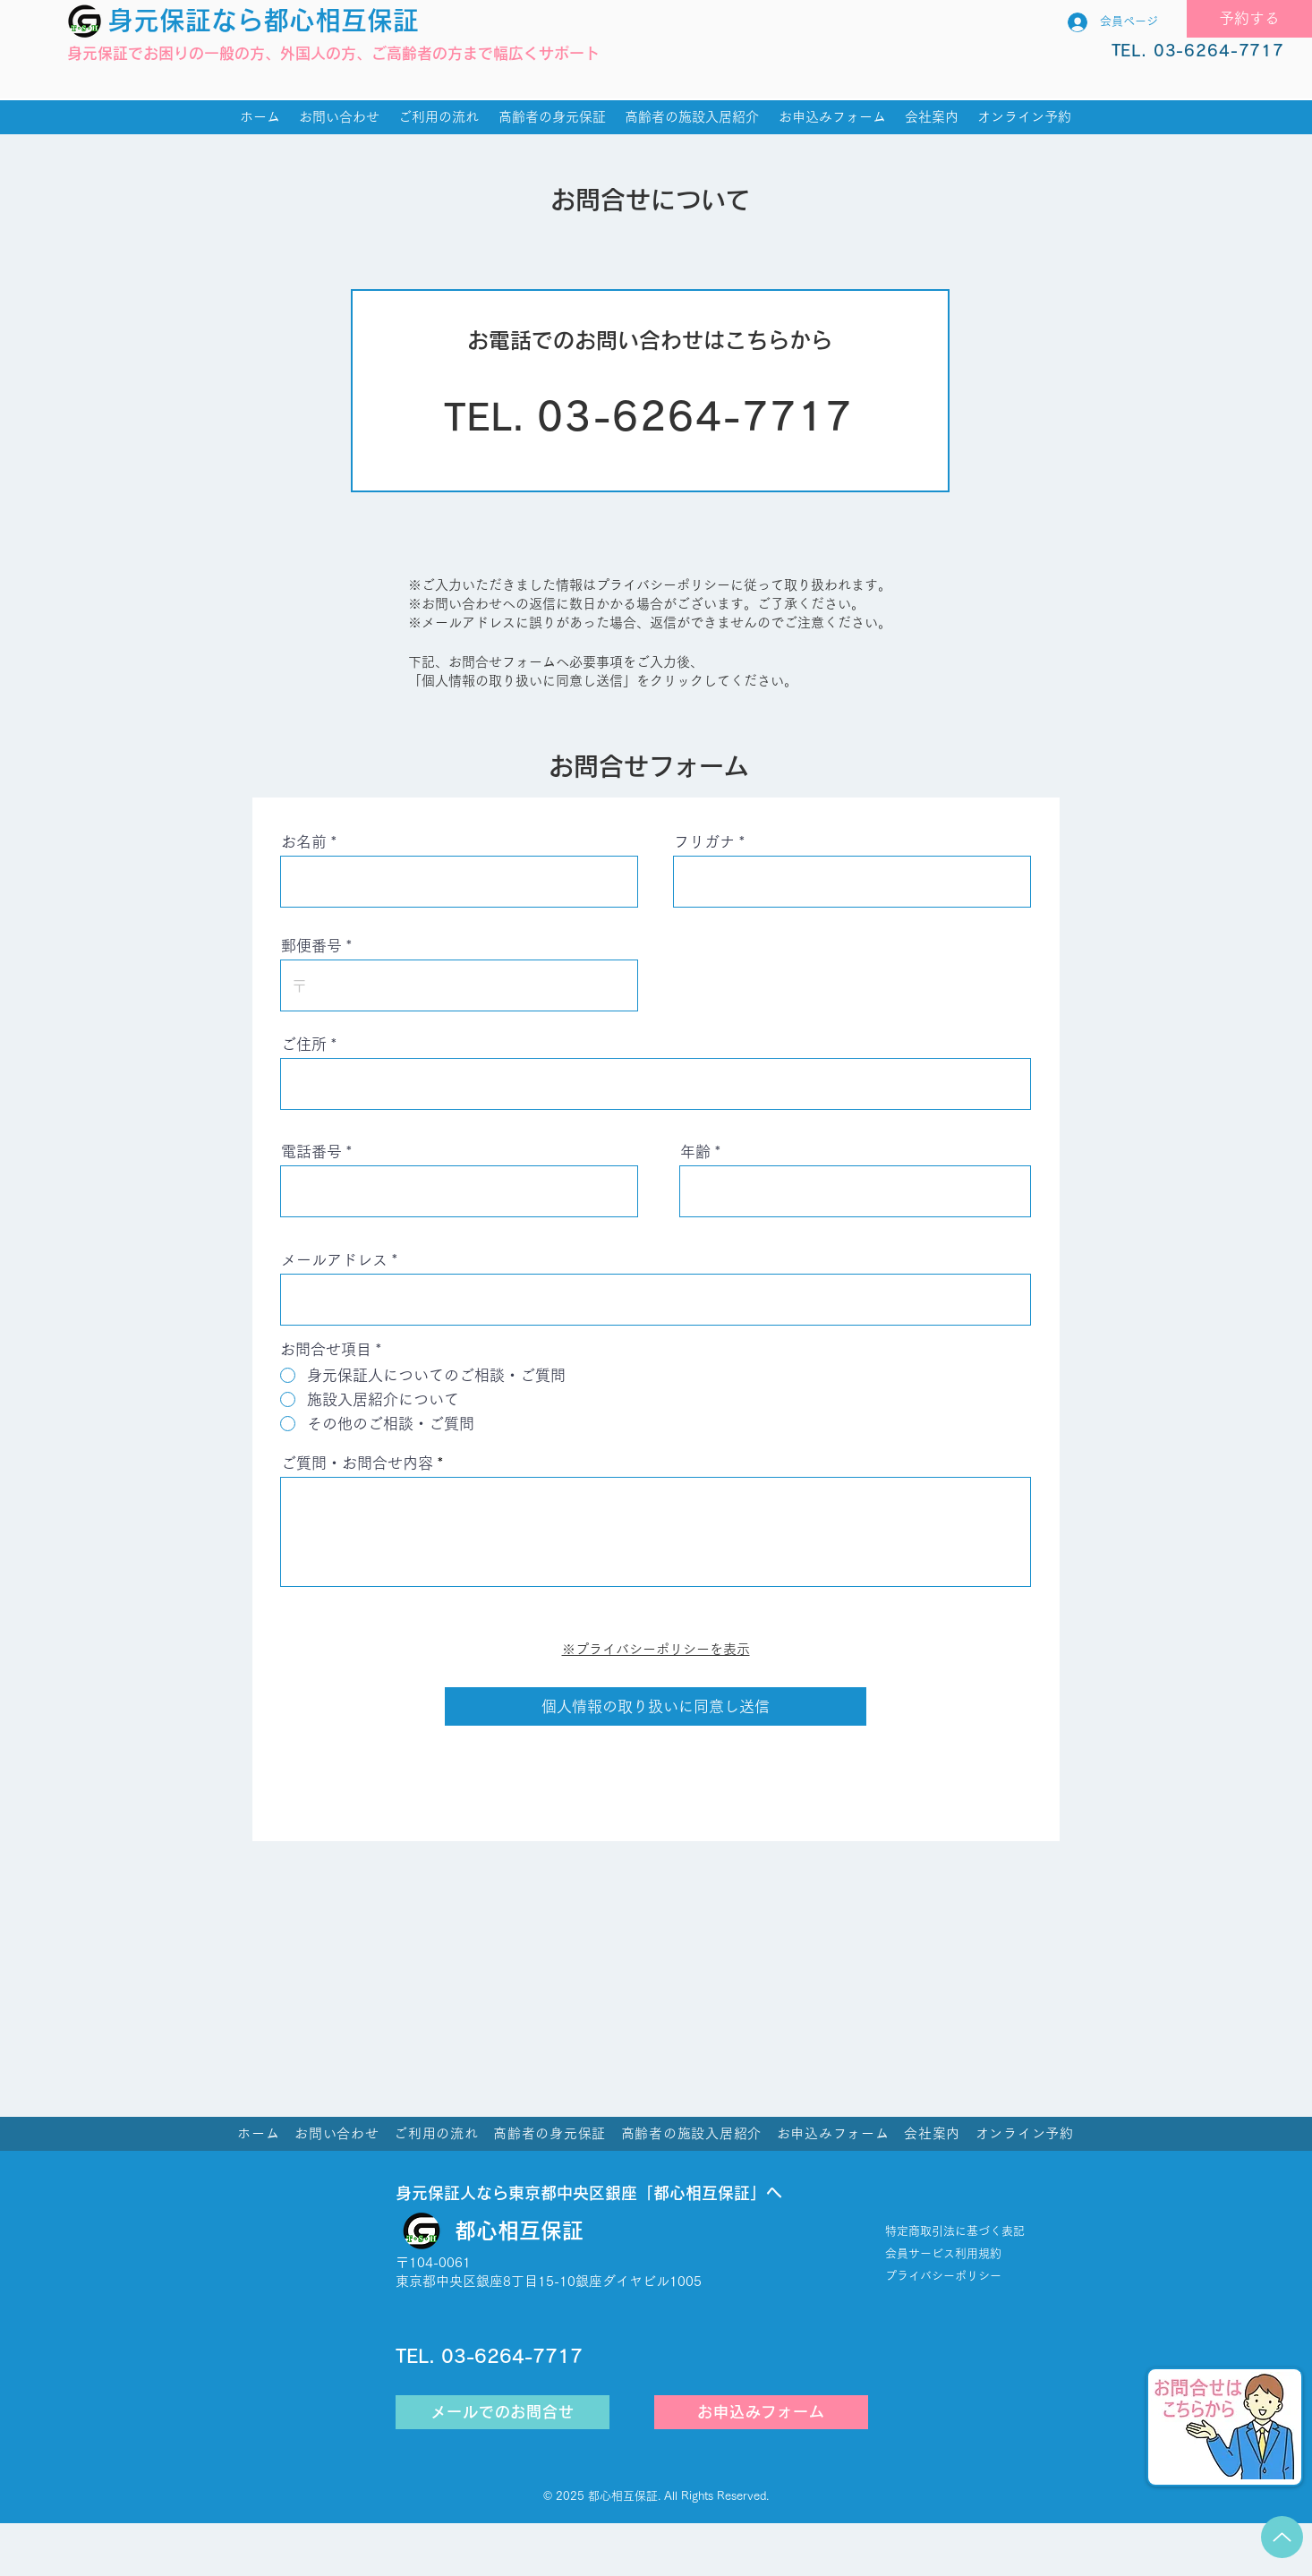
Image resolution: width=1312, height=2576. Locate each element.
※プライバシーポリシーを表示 (656, 1649)
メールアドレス (334, 1259)
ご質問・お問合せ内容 (357, 1463)
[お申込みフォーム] (761, 2412)
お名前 (304, 841)
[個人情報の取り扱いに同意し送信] (655, 1706)
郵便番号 (311, 945)
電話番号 (311, 1151)
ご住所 (304, 1044)
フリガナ (704, 841)
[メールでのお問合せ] (502, 2412)
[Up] (1282, 2537)
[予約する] (1249, 19)
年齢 (695, 1151)
